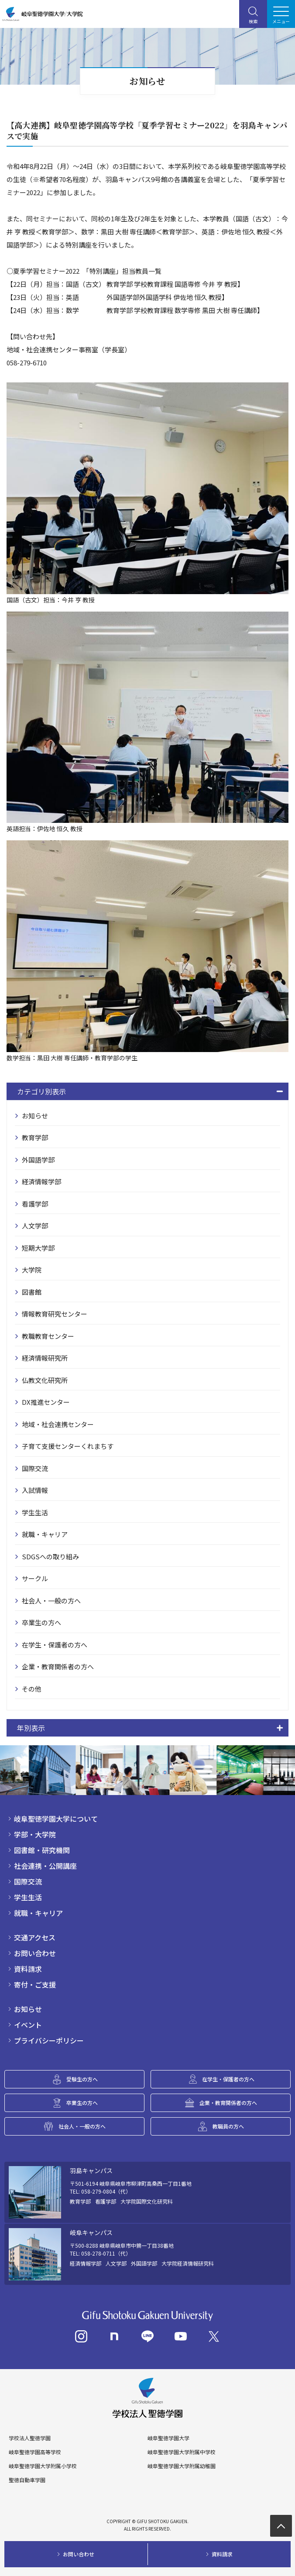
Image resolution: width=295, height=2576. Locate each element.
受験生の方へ (82, 2079)
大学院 (31, 1269)
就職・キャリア (45, 1534)
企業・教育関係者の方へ (58, 1666)
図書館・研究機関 (42, 1850)
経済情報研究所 (45, 1357)
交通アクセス (34, 1937)
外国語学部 (38, 1159)
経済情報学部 (41, 1181)
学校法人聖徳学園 (30, 2438)
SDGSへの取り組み (50, 1556)
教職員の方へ (228, 2126)
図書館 (31, 1292)
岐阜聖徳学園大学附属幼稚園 (182, 2466)
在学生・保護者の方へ (54, 1644)
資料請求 (28, 1968)
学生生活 (35, 1512)
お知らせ (35, 1115)
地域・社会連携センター (58, 1424)
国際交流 (35, 1468)
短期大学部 (38, 1247)
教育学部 (35, 1137)
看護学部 (35, 1203)
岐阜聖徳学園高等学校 (35, 2452)
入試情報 (35, 1490)
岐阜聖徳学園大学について (56, 1818)
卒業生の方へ (41, 1622)
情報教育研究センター (54, 1313)
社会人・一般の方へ (51, 1600)
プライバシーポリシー (49, 2040)
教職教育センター (48, 1336)
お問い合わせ (35, 1953)
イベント (28, 2024)
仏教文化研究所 (45, 1380)
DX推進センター (46, 1402)
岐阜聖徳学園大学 (168, 2438)
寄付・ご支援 (35, 1984)
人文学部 (35, 1225)
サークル (35, 1578)
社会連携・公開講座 (45, 1865)
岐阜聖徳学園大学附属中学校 (182, 2452)
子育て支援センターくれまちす (67, 1446)
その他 (31, 1688)
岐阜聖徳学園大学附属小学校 (43, 2466)
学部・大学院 (35, 1834)
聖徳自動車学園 (27, 2480)
